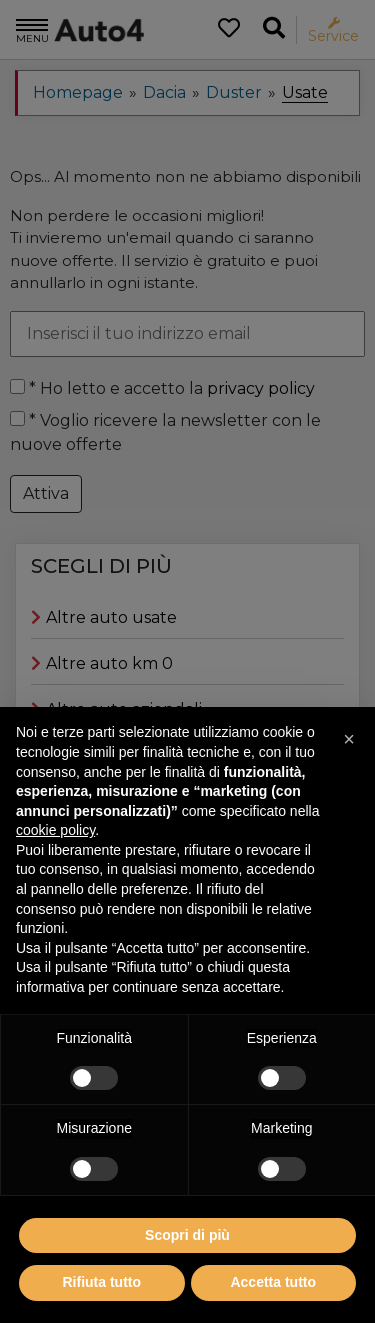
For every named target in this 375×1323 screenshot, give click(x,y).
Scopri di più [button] (187, 1279)
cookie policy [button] (55, 875)
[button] (349, 784)
